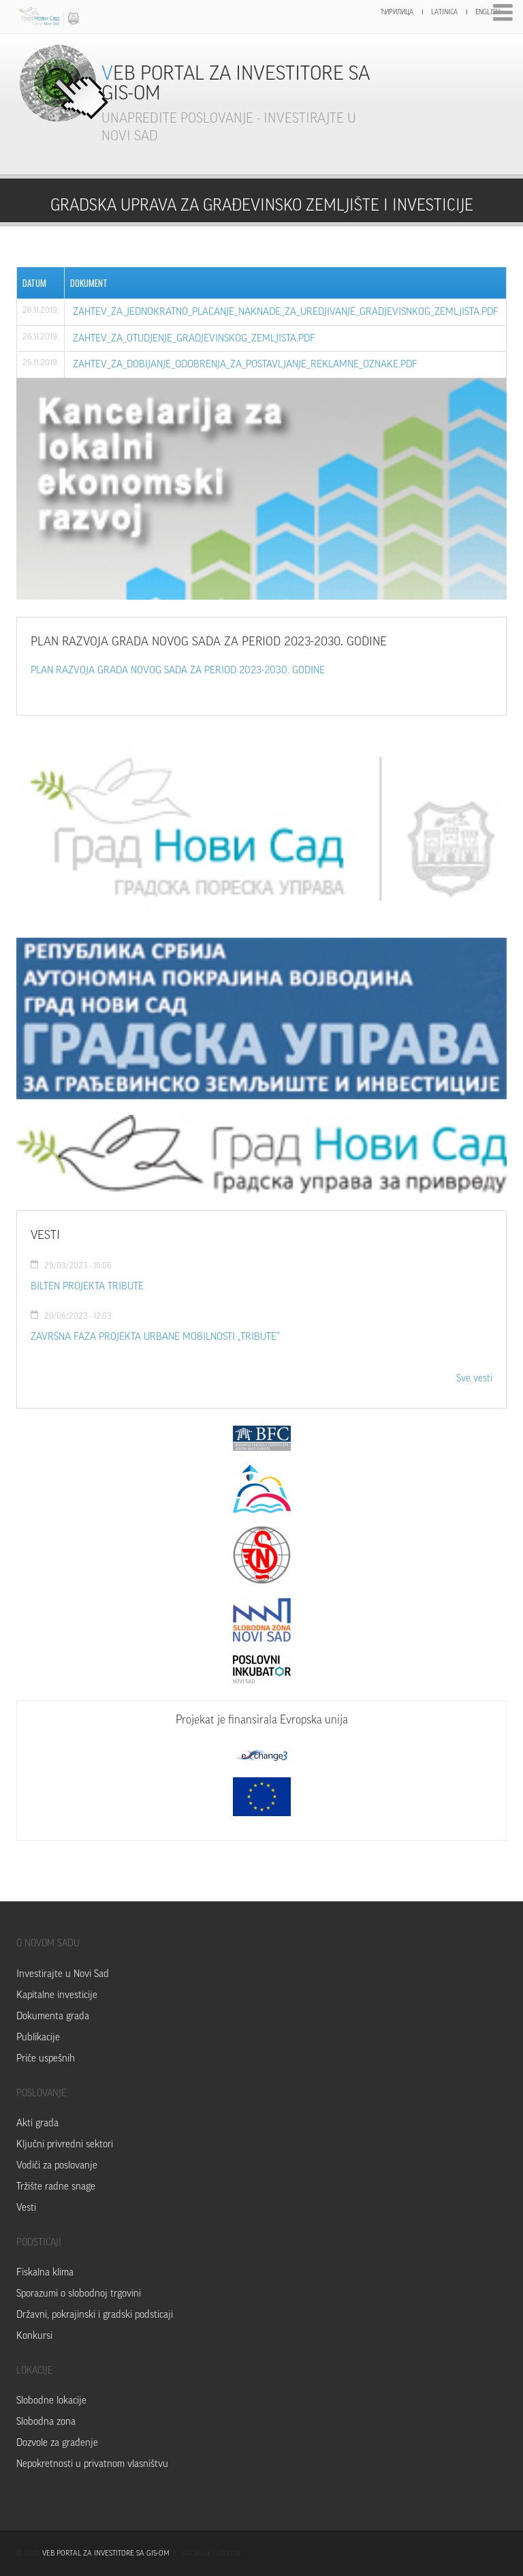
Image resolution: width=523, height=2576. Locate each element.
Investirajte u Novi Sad (62, 1974)
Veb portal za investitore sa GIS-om (235, 83)
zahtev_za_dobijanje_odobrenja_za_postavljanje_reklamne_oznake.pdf (245, 364)
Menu (503, 12)
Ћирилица (397, 12)
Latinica (444, 12)
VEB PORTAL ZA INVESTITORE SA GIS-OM (106, 2553)
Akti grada (37, 2123)
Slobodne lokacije (51, 2400)
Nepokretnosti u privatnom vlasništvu (92, 2464)
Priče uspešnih (45, 2058)
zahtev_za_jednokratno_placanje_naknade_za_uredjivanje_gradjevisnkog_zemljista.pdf (285, 312)
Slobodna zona (46, 2422)
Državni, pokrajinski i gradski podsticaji (94, 2315)
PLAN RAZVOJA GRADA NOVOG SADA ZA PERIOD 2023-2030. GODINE (178, 670)
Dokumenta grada (52, 2016)
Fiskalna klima (45, 2272)
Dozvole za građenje (57, 2443)
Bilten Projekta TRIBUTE (87, 1286)
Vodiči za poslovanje (56, 2165)
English (487, 12)
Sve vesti (474, 1378)
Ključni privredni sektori (64, 2144)
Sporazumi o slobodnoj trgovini (78, 2293)
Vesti (26, 2208)
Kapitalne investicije (56, 1995)
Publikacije (38, 2037)
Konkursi (34, 2336)
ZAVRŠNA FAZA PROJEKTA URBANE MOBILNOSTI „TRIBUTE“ (155, 1337)
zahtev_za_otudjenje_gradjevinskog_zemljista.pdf (194, 338)
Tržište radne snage (55, 2186)
